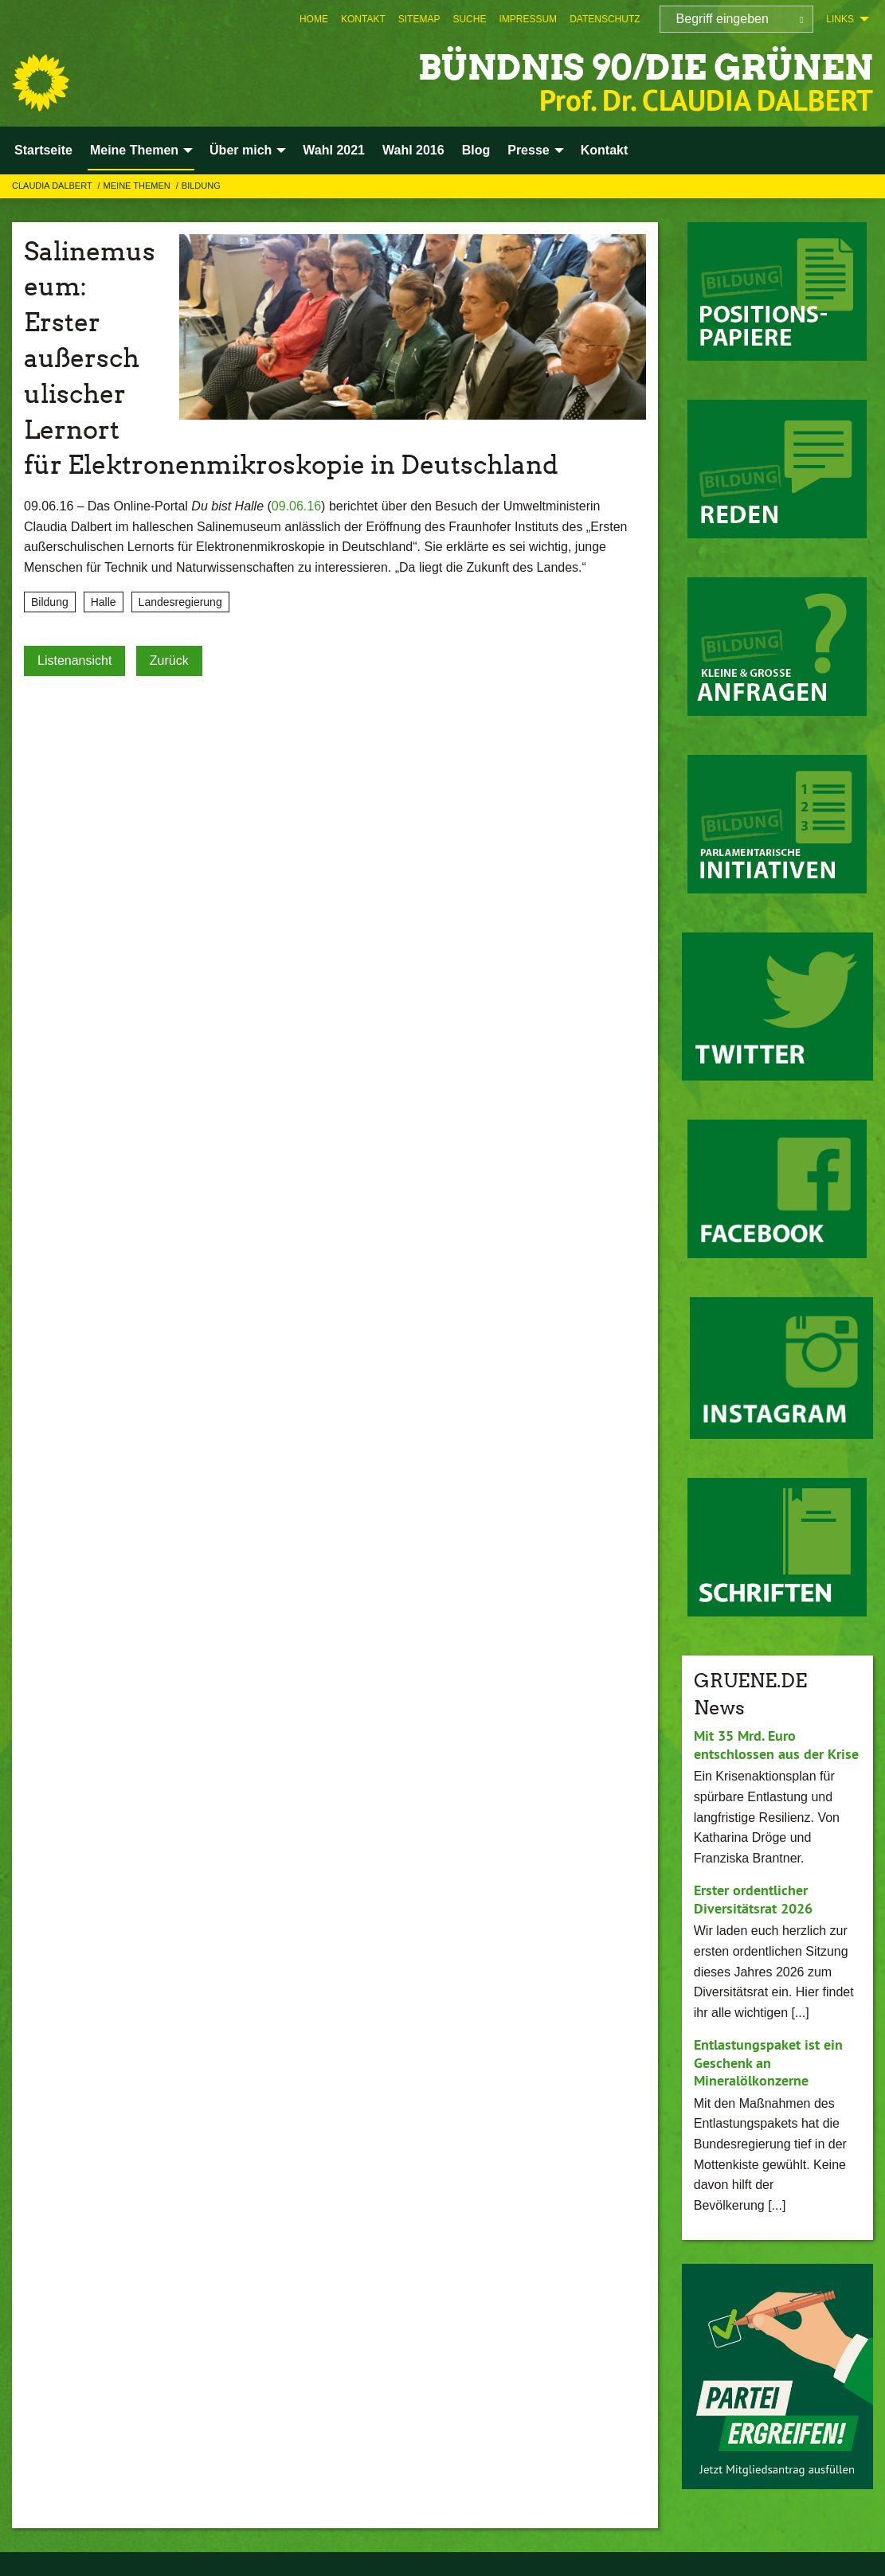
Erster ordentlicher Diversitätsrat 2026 (753, 1899)
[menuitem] (314, 19)
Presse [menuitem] (528, 150)
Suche (469, 19)
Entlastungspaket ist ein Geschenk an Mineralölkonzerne (768, 2062)
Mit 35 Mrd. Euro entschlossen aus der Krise (776, 1744)
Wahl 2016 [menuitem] (413, 150)
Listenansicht (74, 660)
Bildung (201, 185)
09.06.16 (296, 506)
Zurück (169, 660)
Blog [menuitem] (476, 150)
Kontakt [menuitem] (605, 150)
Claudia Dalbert (53, 185)
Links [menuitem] (840, 19)
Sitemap (419, 19)
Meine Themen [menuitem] (134, 150)
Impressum (528, 19)
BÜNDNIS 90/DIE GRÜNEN (641, 67)
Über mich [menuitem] (241, 150)
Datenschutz (605, 19)
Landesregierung (180, 602)
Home (314, 19)
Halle (103, 602)
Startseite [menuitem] (43, 150)
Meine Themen (138, 185)
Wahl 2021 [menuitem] (334, 150)
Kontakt (363, 19)
